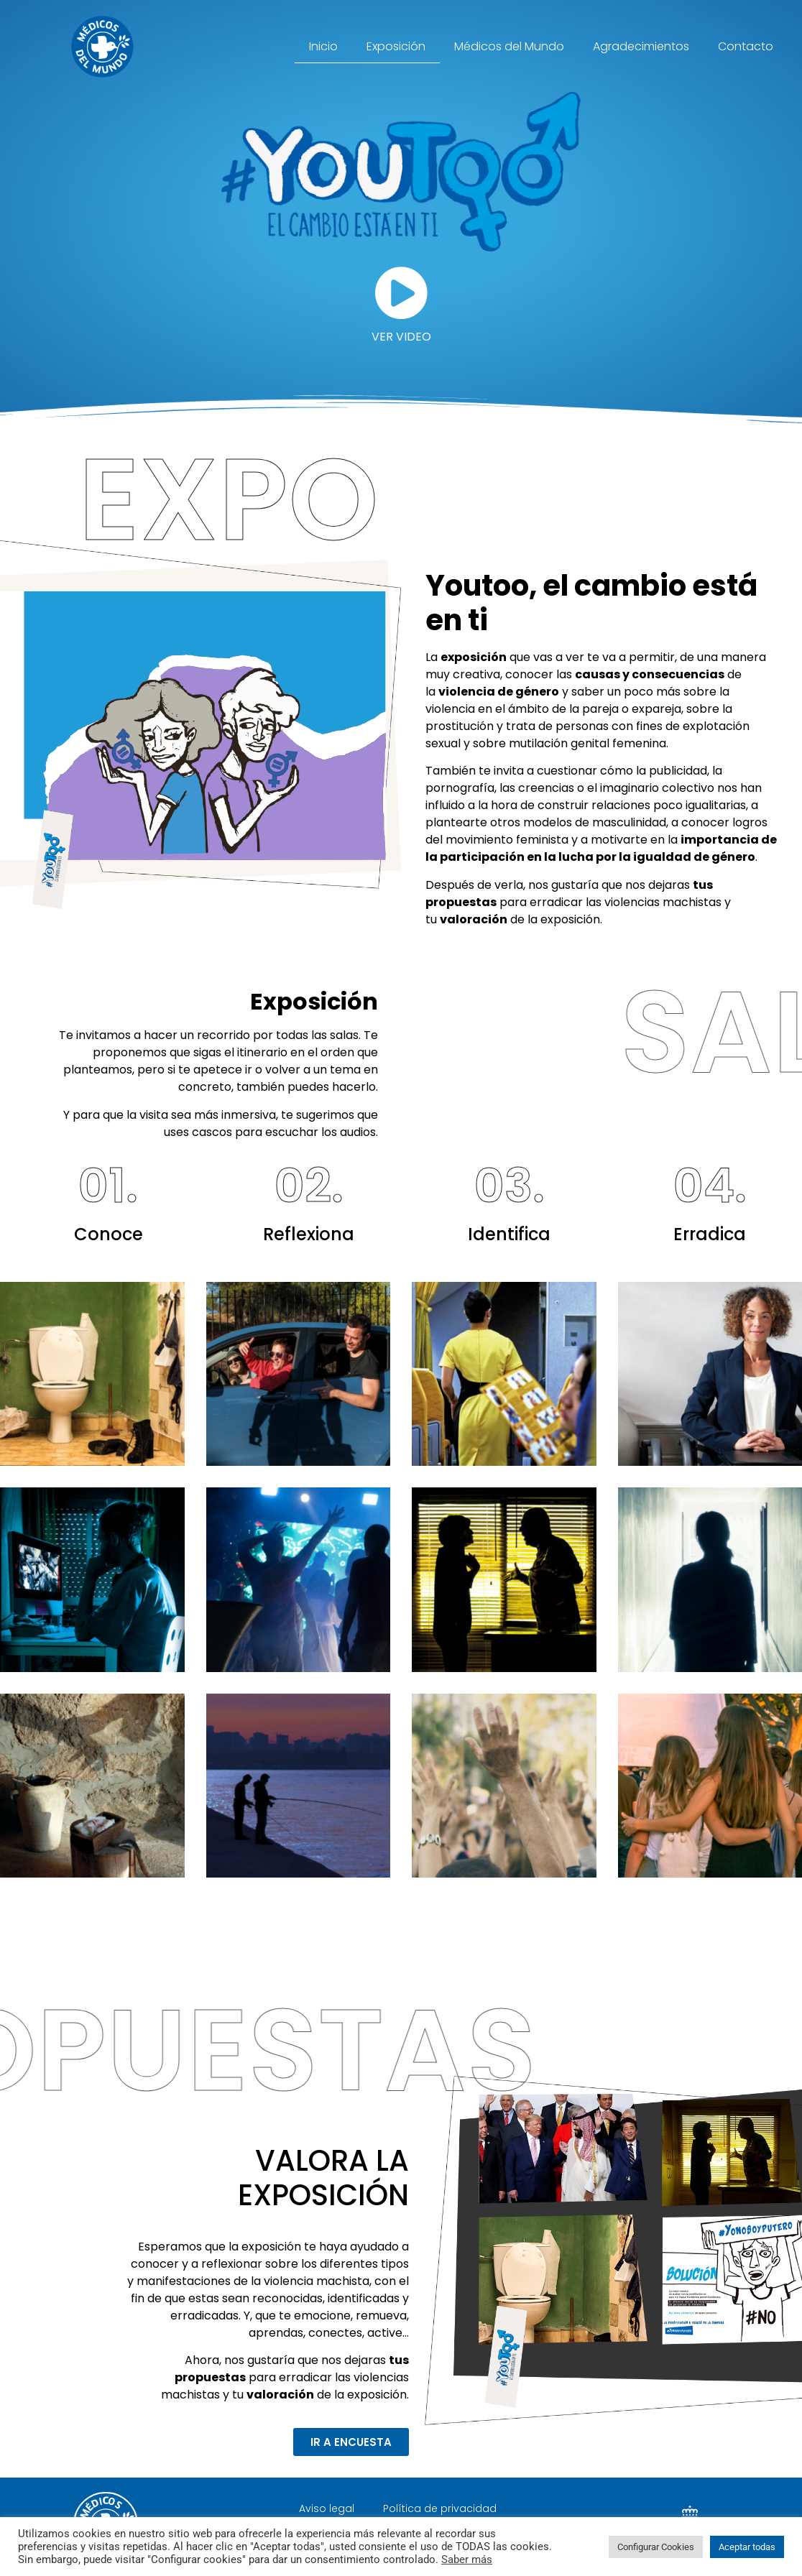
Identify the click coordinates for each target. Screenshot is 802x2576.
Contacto (745, 46)
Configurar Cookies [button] (655, 2547)
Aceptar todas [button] (747, 2547)
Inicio (323, 46)
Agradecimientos (641, 46)
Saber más (466, 2559)
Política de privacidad (440, 2508)
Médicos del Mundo (509, 46)
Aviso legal (326, 2508)
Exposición (396, 46)
